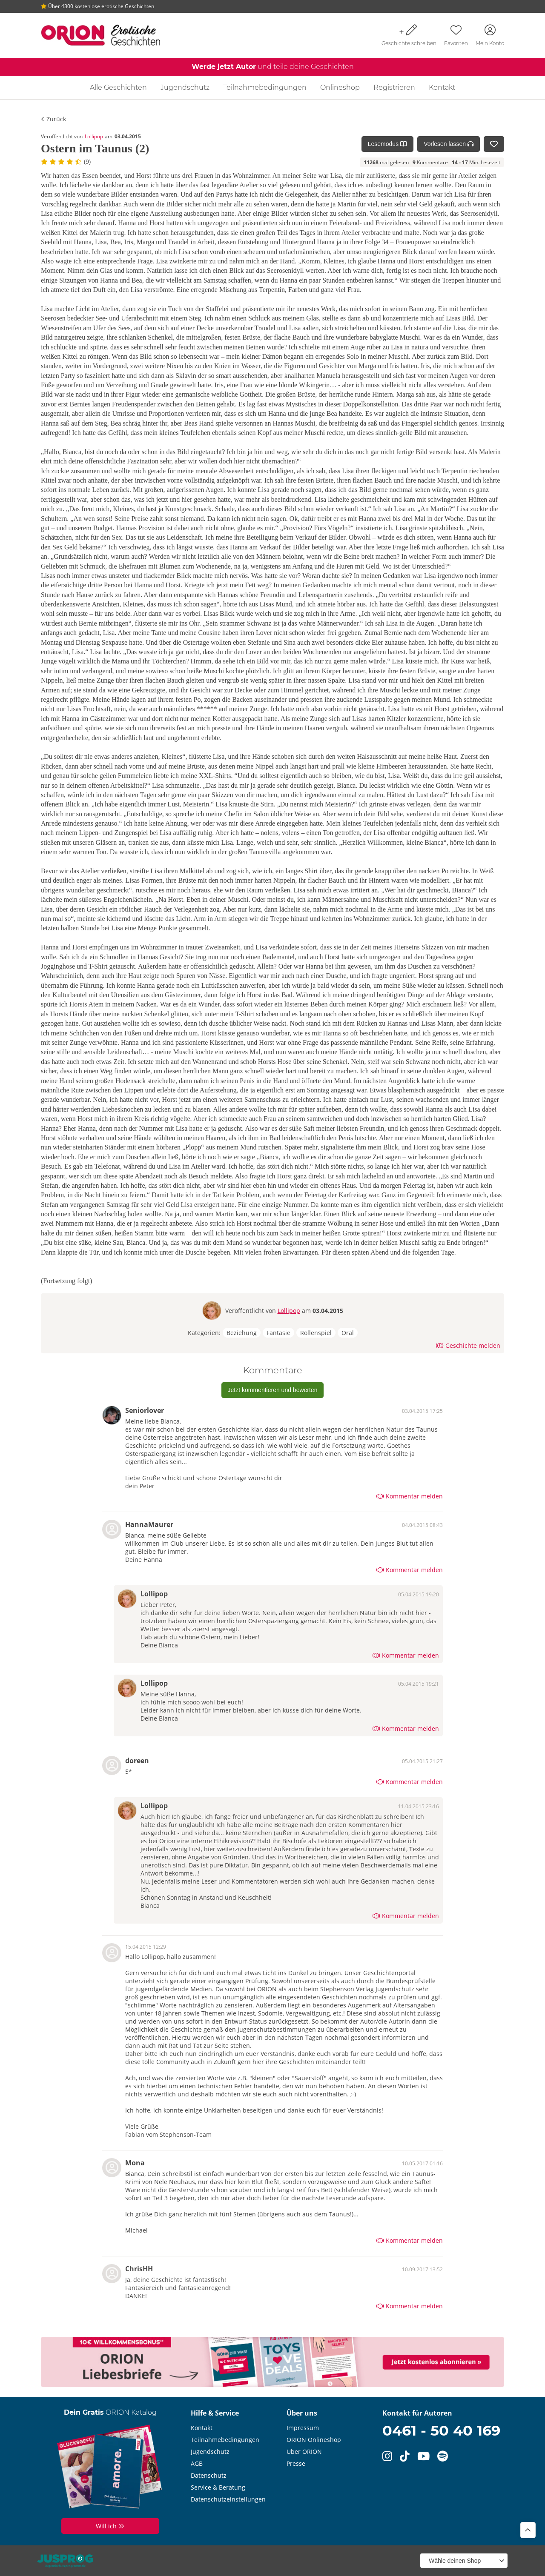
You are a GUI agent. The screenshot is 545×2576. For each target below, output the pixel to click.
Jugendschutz (185, 87)
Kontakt (442, 87)
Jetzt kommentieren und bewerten (273, 1390)
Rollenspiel (316, 1333)
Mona (135, 2162)
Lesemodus (387, 143)
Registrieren (394, 87)
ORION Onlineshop (314, 2440)
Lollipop (94, 136)
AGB (197, 2463)
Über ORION (304, 2451)
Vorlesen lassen (448, 143)
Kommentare (430, 162)
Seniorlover (144, 1410)
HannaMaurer (149, 1524)
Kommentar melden (409, 1496)
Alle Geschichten (118, 87)
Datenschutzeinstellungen (228, 2499)
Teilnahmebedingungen (265, 87)
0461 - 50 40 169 (441, 2430)
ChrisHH (139, 2268)
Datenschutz (209, 2475)
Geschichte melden (468, 1345)
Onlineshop (340, 87)
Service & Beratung (218, 2487)
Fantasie (278, 1333)
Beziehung (242, 1333)
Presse (296, 2463)
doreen (137, 1760)
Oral (347, 1333)
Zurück (53, 119)
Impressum (303, 2428)
